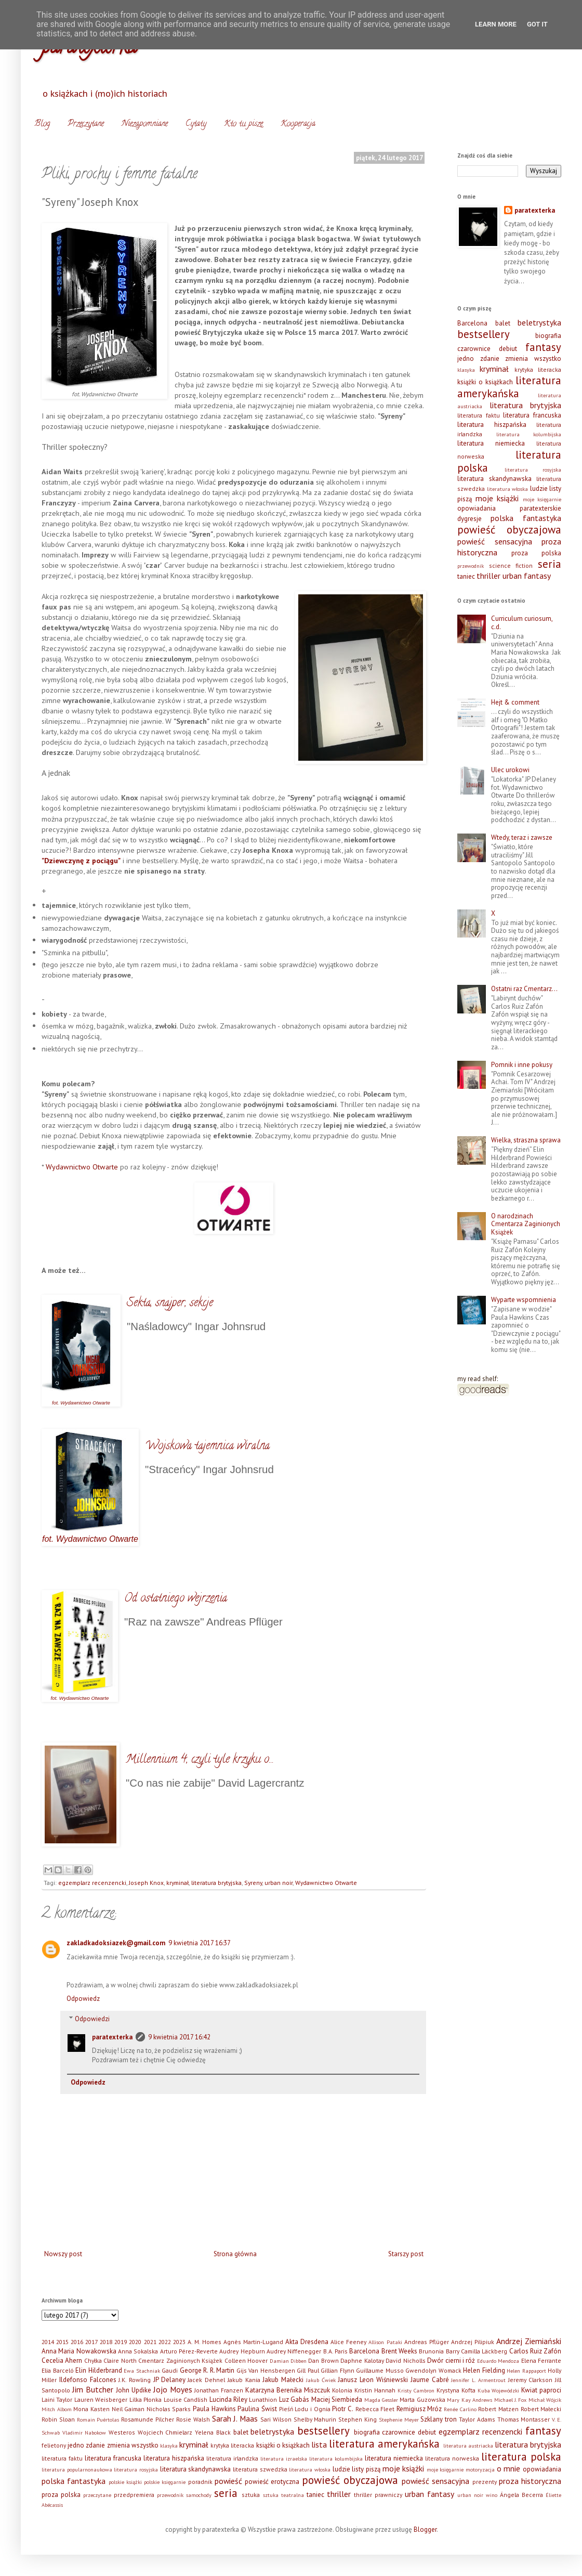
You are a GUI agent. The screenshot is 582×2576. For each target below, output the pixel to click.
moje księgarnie (542, 499)
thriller (488, 575)
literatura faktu (478, 415)
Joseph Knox (146, 1883)
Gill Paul (308, 2370)
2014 (48, 2342)
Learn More (496, 24)
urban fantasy (526, 575)
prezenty (484, 2482)
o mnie (509, 2468)
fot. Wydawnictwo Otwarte (81, 1403)
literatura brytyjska (216, 1883)
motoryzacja (480, 2469)
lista (319, 2444)
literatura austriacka (468, 2445)
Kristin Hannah (374, 2390)
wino (491, 2495)
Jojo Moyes (172, 2389)
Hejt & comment (515, 702)
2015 (62, 2342)
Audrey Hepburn (241, 2351)
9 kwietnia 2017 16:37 (199, 1942)
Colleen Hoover (246, 2360)
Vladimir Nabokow (84, 2432)
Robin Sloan (58, 2419)
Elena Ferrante (541, 2360)
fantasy (543, 347)
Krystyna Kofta (456, 2390)
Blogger (425, 2529)
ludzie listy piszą (356, 2469)
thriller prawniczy (378, 2495)
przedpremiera (134, 2495)
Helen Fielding (484, 2370)
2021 (150, 2342)
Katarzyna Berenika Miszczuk (287, 2390)
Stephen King (357, 2419)
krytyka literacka (537, 369)
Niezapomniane (145, 124)
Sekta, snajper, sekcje (170, 1303)
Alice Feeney (348, 2342)
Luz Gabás (294, 2399)
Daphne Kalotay (361, 2360)
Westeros (122, 2432)
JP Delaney (169, 2379)
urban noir (278, 1883)
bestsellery (483, 334)
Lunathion (263, 2399)
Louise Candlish (185, 2399)
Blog (42, 124)
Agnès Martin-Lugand (253, 2342)
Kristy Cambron (416, 2390)
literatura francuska (532, 415)
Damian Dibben (288, 2360)
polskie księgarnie (165, 2482)
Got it (537, 24)
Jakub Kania (244, 2380)
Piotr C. (342, 2408)
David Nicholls (405, 2360)
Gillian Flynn (337, 2370)
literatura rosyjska (533, 469)
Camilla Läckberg (484, 2351)
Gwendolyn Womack (433, 2370)
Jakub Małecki (282, 2379)
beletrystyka (539, 322)
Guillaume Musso (380, 2370)
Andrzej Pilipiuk (472, 2342)
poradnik (200, 2482)
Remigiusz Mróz (419, 2408)
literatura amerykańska (509, 386)
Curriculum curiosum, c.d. (521, 622)
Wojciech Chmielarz (165, 2432)
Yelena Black (213, 2432)
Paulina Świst (257, 2408)
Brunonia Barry (439, 2351)
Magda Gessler (381, 2399)
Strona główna (235, 2253)
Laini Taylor (57, 2399)
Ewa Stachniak (142, 2370)
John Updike (133, 2390)
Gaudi (170, 2370)
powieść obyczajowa (509, 530)
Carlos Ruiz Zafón (535, 2351)
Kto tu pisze (243, 124)
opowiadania (476, 508)
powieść (228, 2481)
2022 (164, 2342)
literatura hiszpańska (491, 424)
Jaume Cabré (430, 2379)
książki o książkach (485, 382)
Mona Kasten (91, 2409)
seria (549, 564)
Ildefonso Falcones (87, 2379)
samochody (198, 2495)
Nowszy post (63, 2253)
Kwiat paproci (541, 2390)
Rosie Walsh (193, 2419)
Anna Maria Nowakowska (79, 2351)
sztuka (251, 2495)
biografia (548, 335)
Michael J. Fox (510, 2399)
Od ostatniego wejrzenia (175, 1599)
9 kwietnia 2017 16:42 (179, 2037)
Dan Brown (323, 2360)
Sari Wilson (276, 2419)
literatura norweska (452, 2458)
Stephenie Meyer (399, 2419)
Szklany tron (438, 2419)
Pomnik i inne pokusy (521, 1064)
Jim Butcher (92, 2389)
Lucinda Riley (228, 2399)
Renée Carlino (460, 2409)
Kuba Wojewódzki (499, 2390)
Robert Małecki (541, 2409)
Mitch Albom (57, 2409)
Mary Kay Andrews (469, 2399)
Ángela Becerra (521, 2495)
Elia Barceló (58, 2370)
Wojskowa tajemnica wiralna (207, 1446)
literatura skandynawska (494, 478)
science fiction (511, 565)
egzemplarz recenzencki (92, 1883)
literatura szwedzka (260, 2469)
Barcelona (472, 323)
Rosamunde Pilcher (147, 2419)
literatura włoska (507, 488)
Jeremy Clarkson (530, 2380)
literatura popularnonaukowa (77, 2469)
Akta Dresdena (306, 2341)
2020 (135, 2342)
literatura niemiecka (491, 443)
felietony (54, 2445)
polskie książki (125, 2482)
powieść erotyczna (272, 2481)
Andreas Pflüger (426, 2342)
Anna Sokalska (138, 2351)
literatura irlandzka (232, 2458)
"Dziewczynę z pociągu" (81, 860)
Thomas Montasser (523, 2419)
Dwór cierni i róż (451, 2360)
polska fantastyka (526, 518)
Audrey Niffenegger (294, 2351)
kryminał (177, 1883)
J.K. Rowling (134, 2380)
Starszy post (406, 2253)
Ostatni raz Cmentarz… (524, 988)
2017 (91, 2342)
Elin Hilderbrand (98, 2370)
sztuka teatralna (283, 2495)
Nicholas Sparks (169, 2409)
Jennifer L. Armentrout (478, 2380)
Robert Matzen (498, 2409)
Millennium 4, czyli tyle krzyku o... (200, 1760)
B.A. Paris (335, 2351)
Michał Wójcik (544, 2399)
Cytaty (196, 124)
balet (502, 323)
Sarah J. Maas (235, 2418)
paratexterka (112, 2037)
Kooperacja (298, 124)
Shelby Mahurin (315, 2419)
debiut (508, 348)
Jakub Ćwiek (321, 2380)
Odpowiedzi (92, 2018)
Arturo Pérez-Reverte (189, 2351)
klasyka (466, 369)
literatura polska (521, 2457)
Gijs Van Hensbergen (265, 2370)
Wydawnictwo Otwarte (82, 1167)
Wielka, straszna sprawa (526, 1140)
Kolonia (342, 2390)
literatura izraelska (283, 2458)
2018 (106, 2342)
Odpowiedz (83, 1998)
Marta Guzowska (422, 2399)
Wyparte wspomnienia (523, 1299)
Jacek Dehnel (206, 2380)
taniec (466, 576)
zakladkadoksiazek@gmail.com (116, 1942)
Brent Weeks (399, 2351)
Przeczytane (86, 124)
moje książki (497, 498)
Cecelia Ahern (62, 2360)
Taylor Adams (477, 2419)
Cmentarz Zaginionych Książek (180, 2360)
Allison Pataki (385, 2342)
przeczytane (97, 2495)
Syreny (253, 1883)
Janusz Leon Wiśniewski (373, 2379)
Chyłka (93, 2360)
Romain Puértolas (98, 2419)
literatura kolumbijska (529, 434)
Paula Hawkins (214, 2408)
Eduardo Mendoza (498, 2360)
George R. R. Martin (207, 2370)
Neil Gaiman (128, 2409)
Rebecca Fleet (375, 2409)
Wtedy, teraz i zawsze (521, 837)
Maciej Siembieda (336, 2399)
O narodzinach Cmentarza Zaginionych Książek (525, 1224)
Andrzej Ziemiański (528, 2341)
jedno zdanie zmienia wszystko (509, 358)
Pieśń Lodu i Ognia (304, 2409)
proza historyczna (530, 2481)
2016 (77, 2342)
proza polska (536, 553)
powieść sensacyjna (494, 541)
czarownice (474, 348)
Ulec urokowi (510, 769)
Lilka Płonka (145, 2399)
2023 (179, 2342)
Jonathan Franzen (218, 2390)
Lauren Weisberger (100, 2399)
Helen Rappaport (526, 2370)
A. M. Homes (204, 2342)
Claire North (119, 2360)
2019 (120, 2342)
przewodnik (470, 565)
